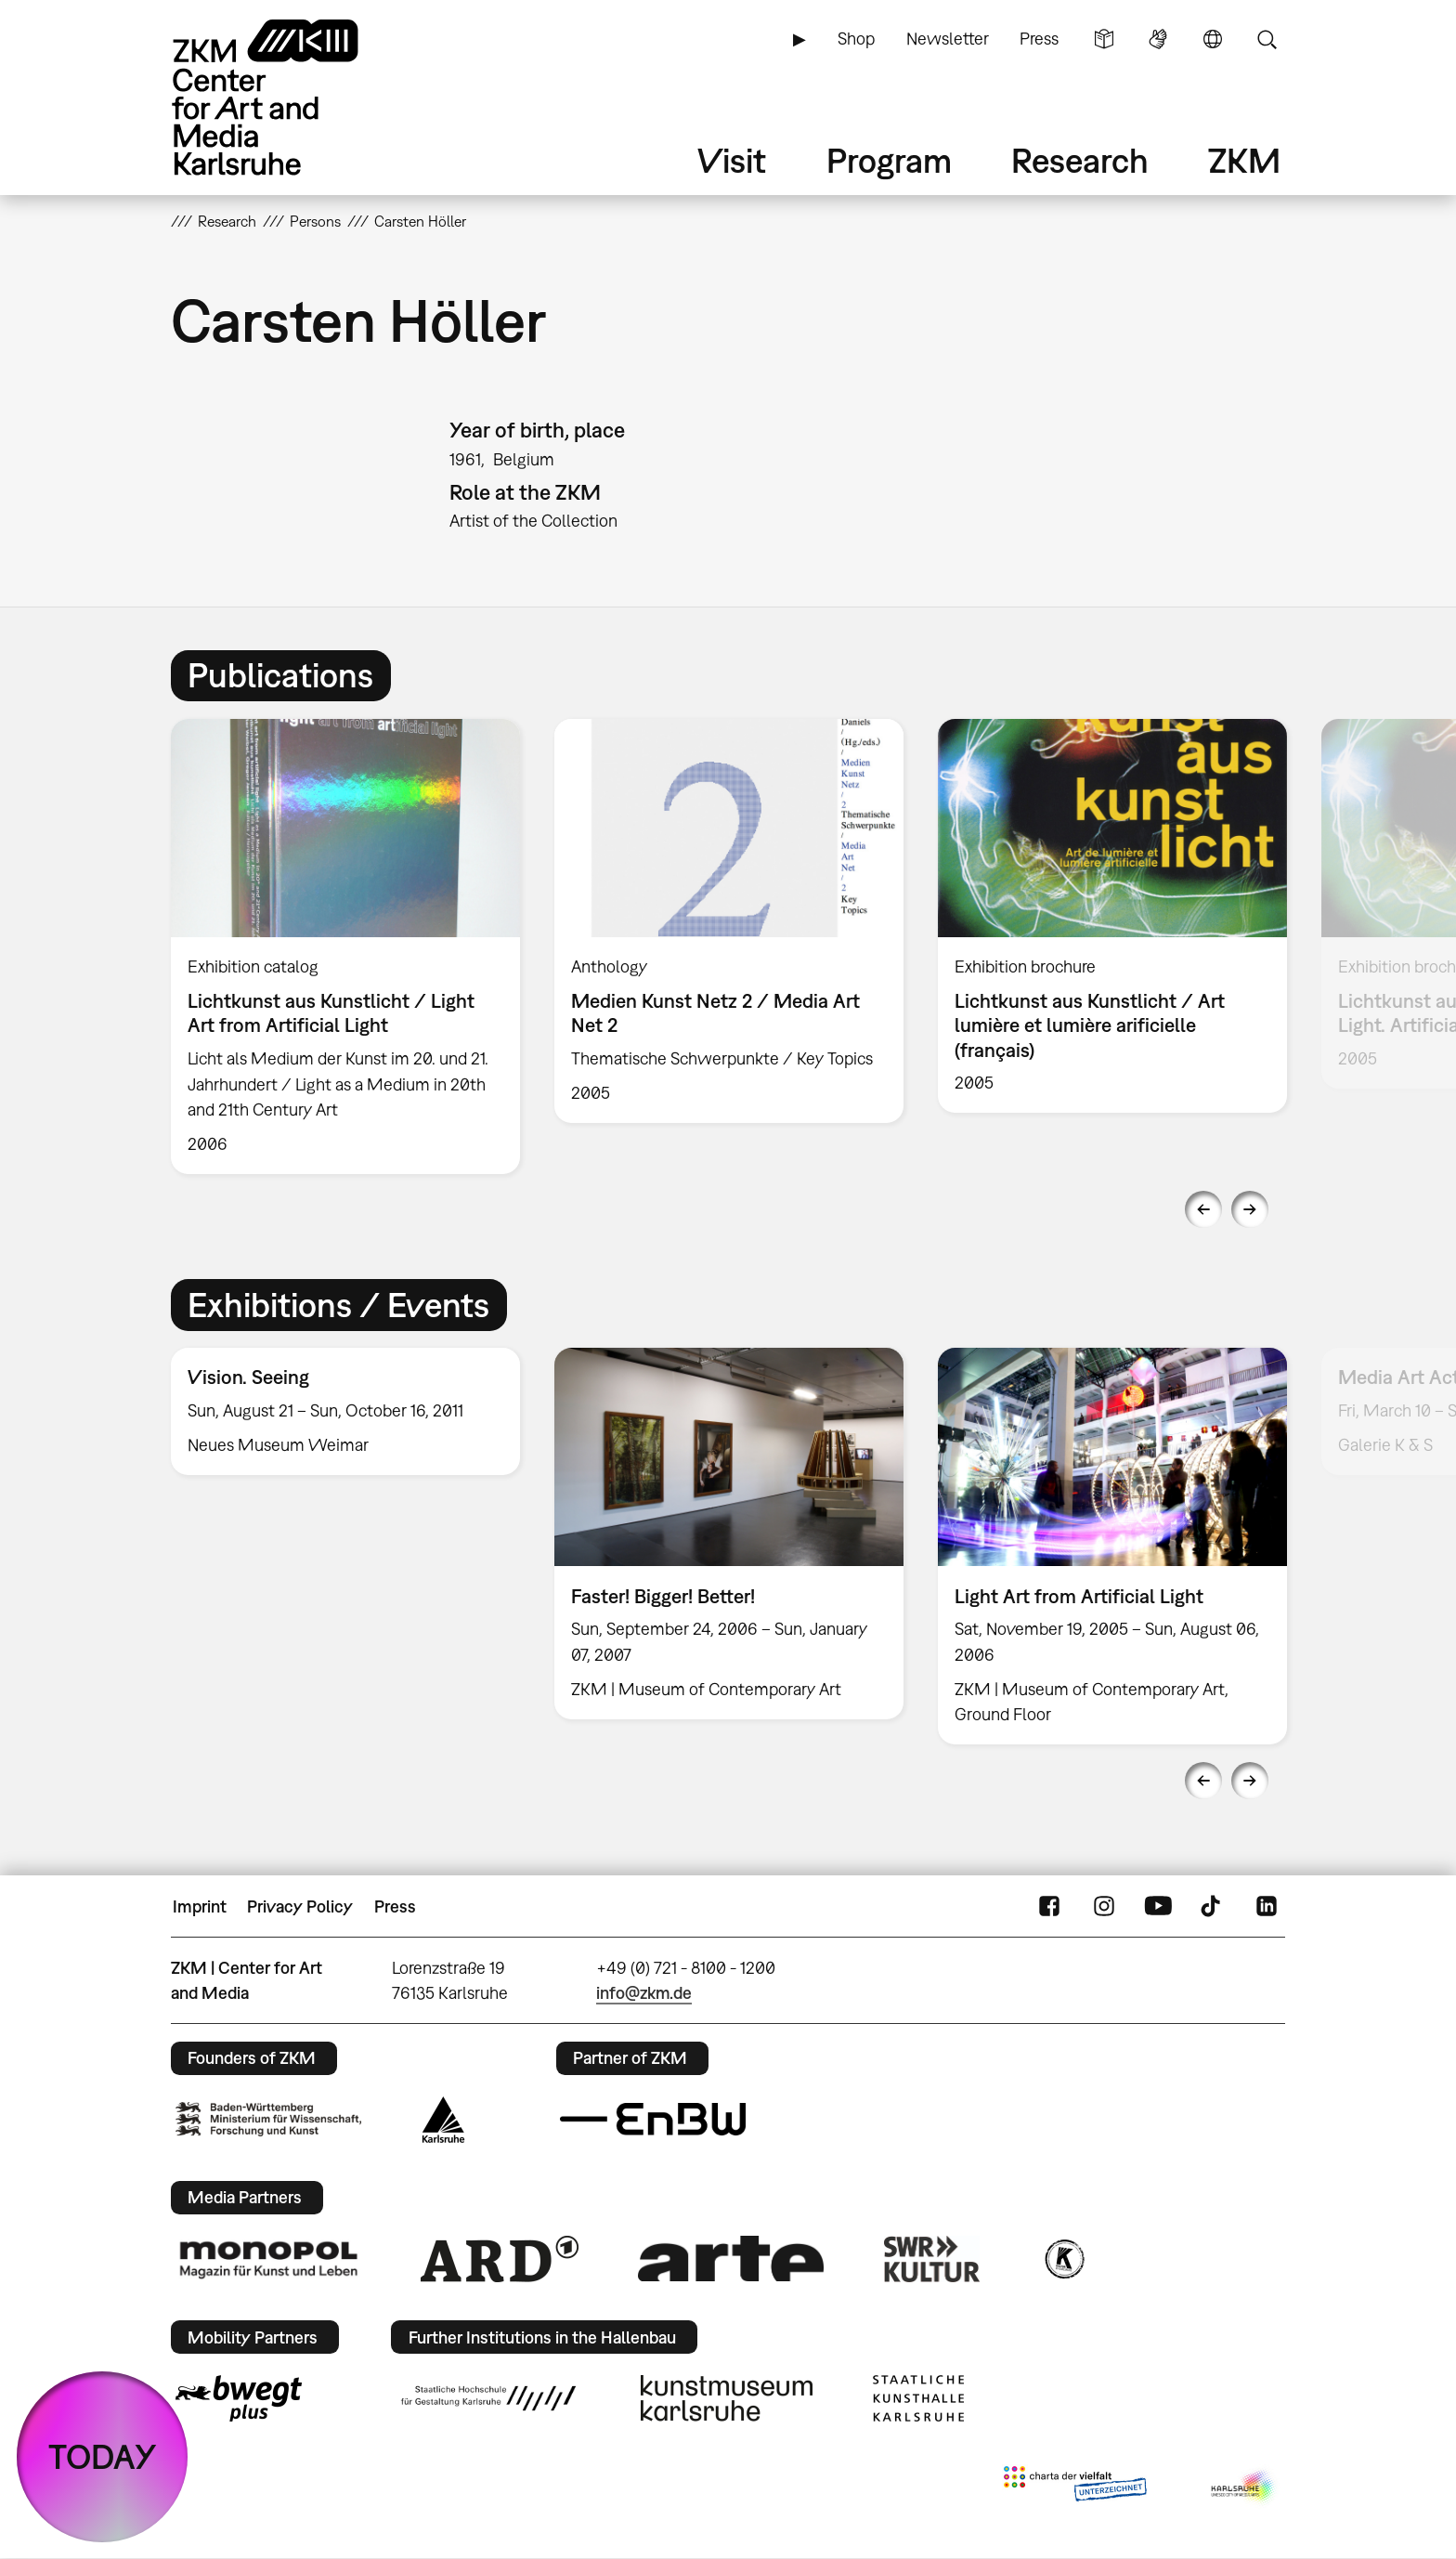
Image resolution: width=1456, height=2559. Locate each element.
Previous (1203, 1209)
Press (1039, 38)
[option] (346, 946)
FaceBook (1049, 1907)
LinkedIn (1266, 1907)
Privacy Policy (300, 1906)
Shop (856, 38)
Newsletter (947, 38)
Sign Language (1157, 39)
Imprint (200, 1906)
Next (1249, 1209)
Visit (731, 160)
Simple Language (1104, 39)
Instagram (1104, 1907)
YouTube (1157, 1907)
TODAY (102, 2456)
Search (1266, 39)
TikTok (1212, 1907)
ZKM (1244, 160)
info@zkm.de (644, 1993)
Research (1080, 160)
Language (1212, 39)
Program (889, 160)
